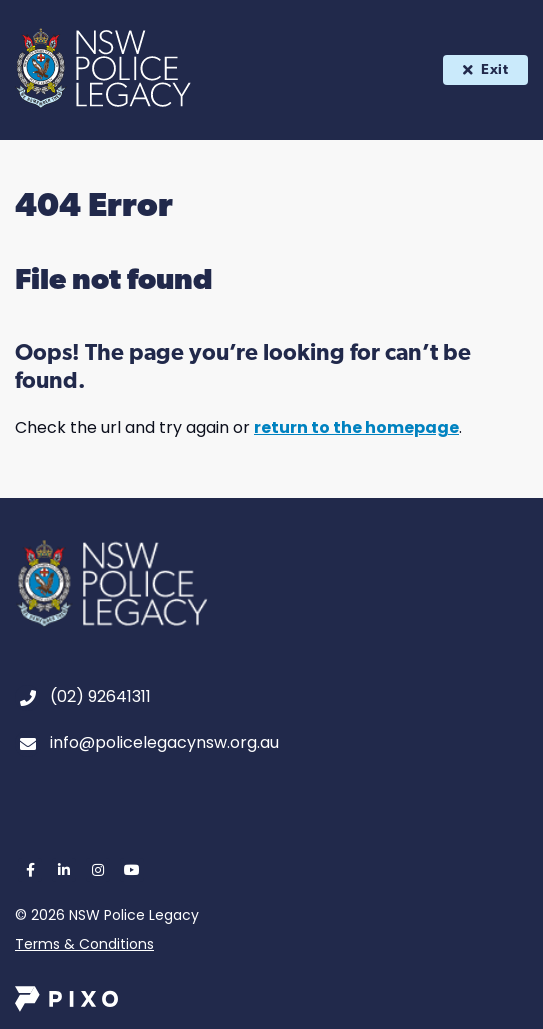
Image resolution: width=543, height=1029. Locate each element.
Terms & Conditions (84, 944)
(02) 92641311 (100, 696)
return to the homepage (356, 427)
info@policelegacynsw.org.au (164, 742)
